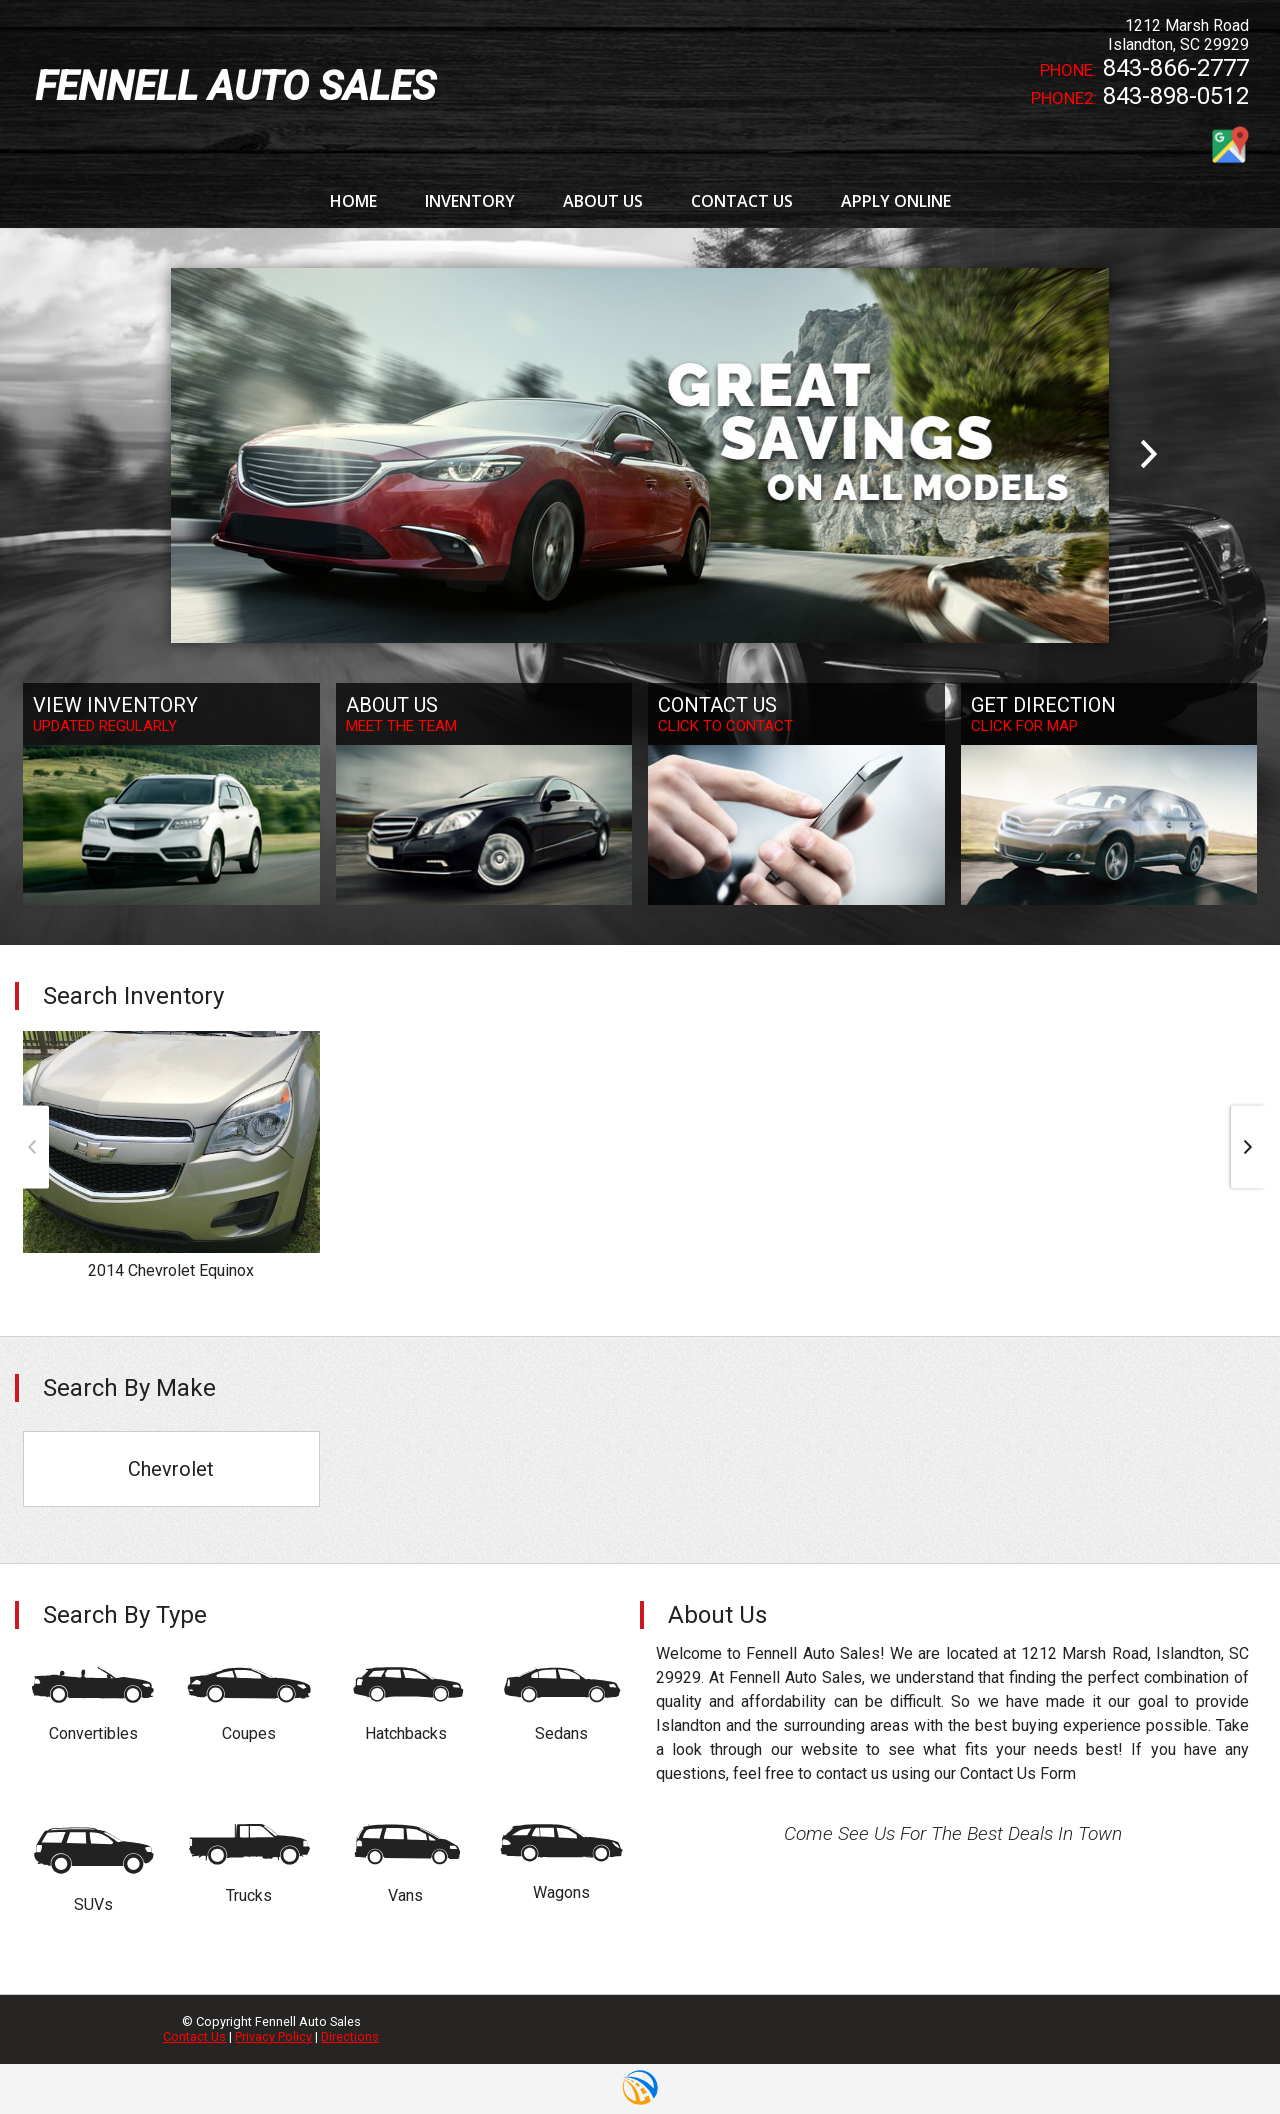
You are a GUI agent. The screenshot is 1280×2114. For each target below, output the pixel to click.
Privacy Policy (273, 2036)
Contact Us (194, 2036)
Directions (350, 2036)
